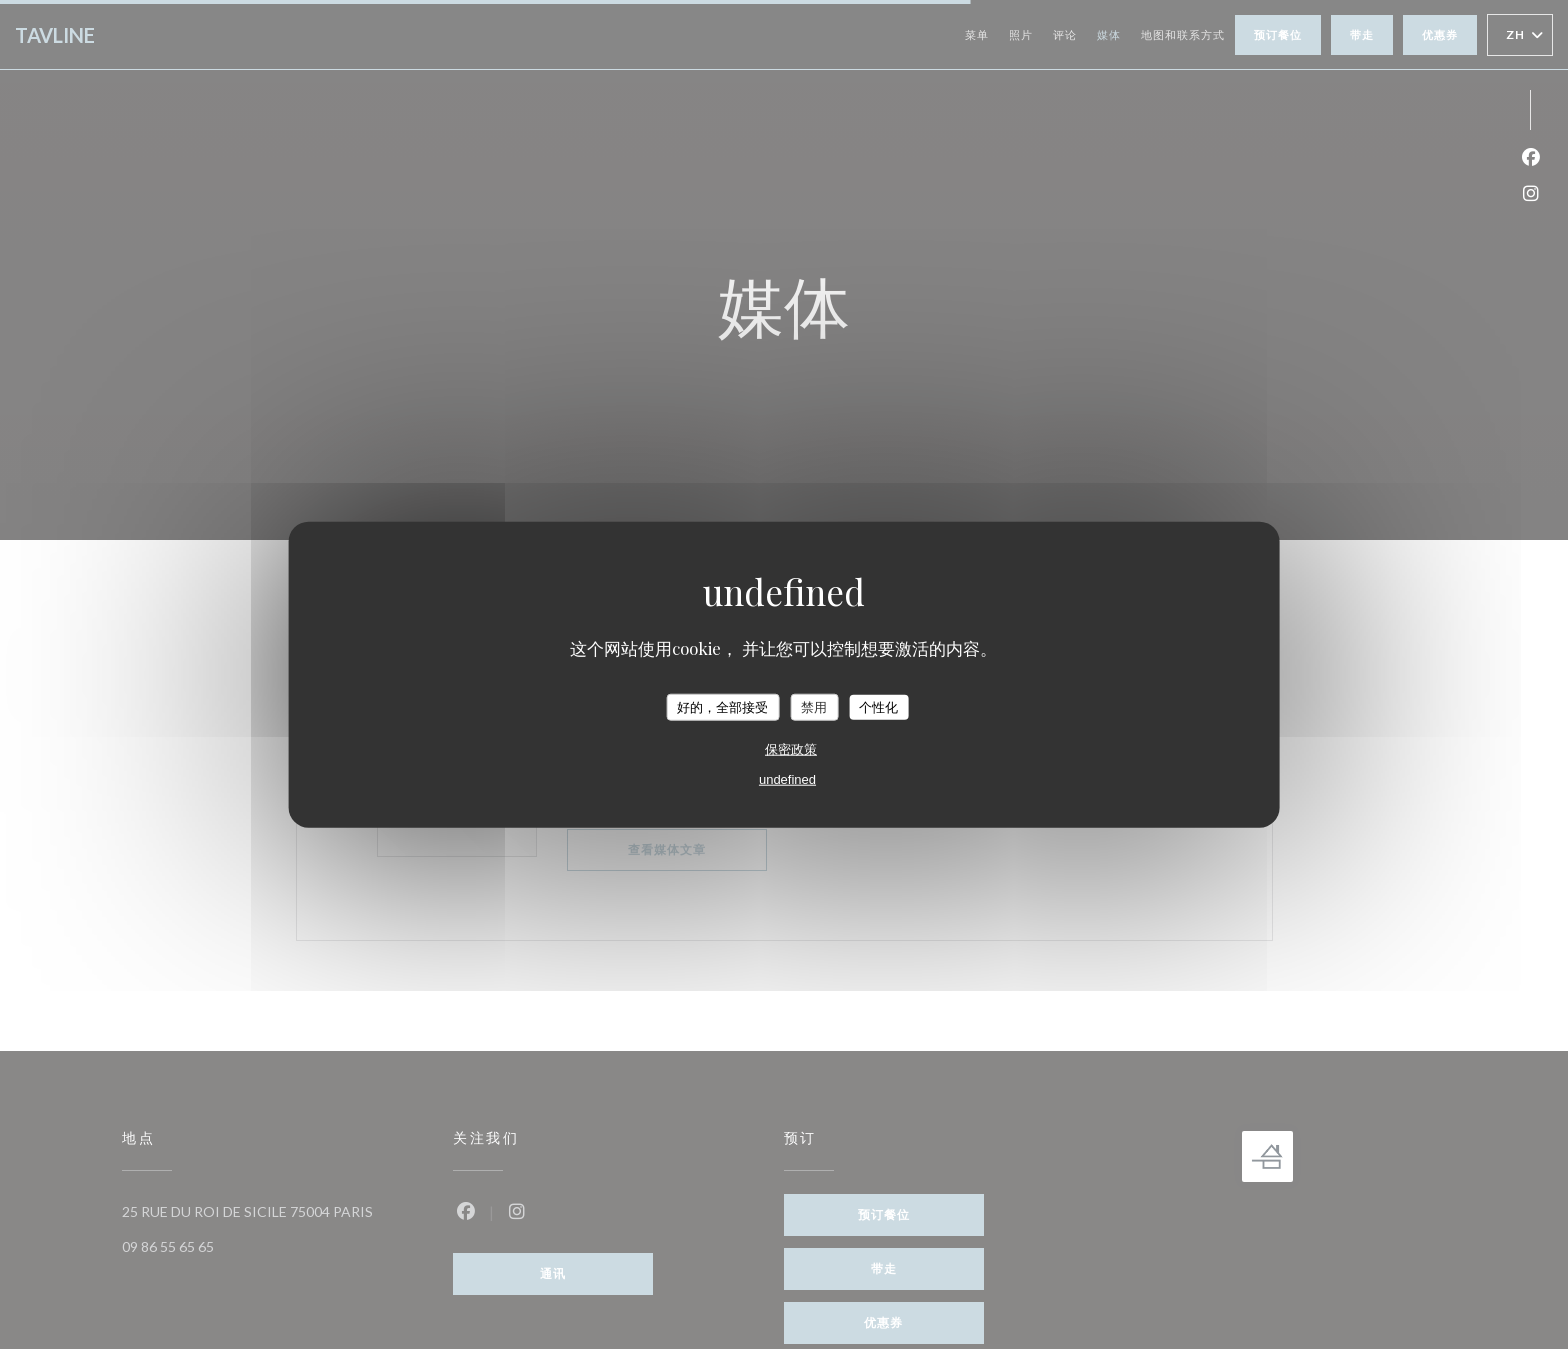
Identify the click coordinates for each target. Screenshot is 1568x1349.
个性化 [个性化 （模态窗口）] (878, 706)
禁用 (814, 706)
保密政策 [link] (791, 749)
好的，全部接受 (722, 706)
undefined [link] (787, 779)
